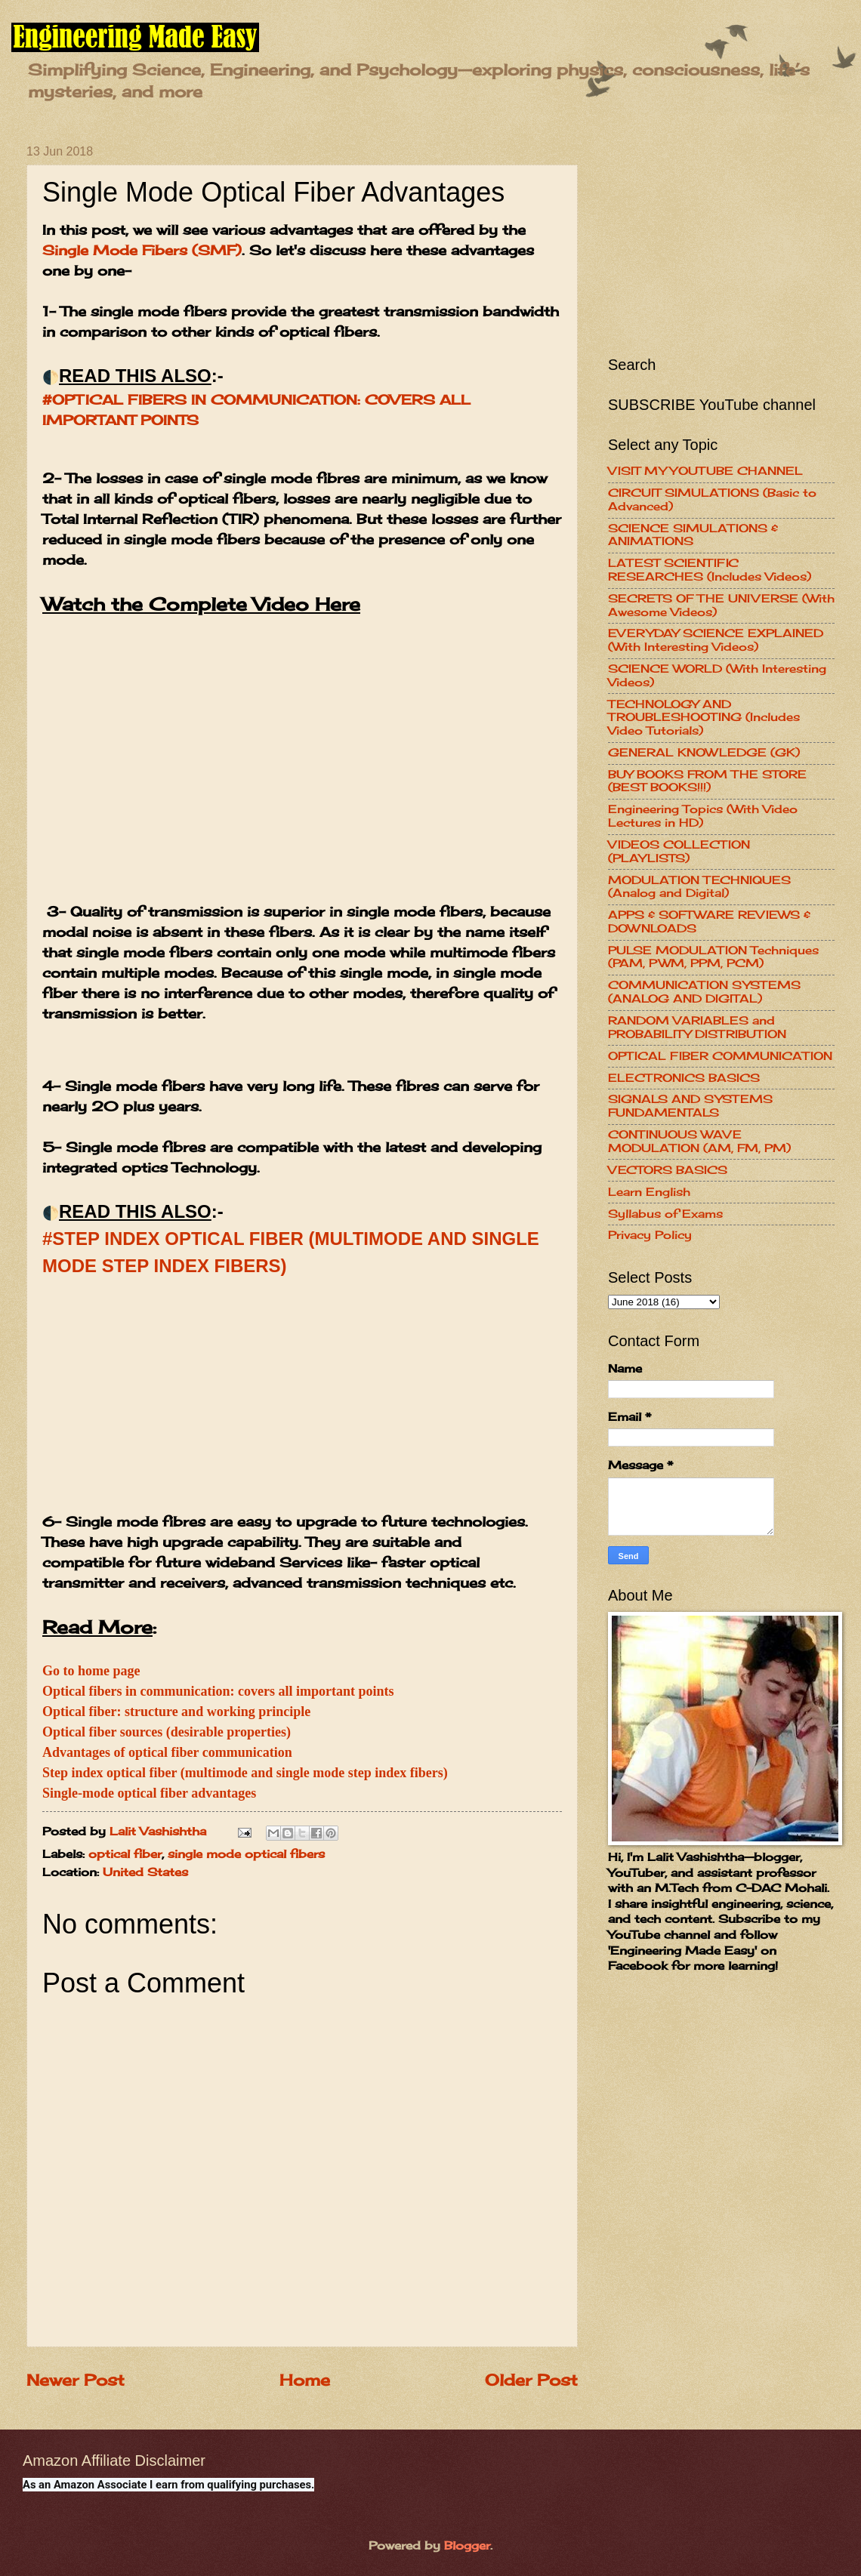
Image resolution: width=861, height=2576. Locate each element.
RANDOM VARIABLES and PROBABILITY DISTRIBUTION (697, 1027)
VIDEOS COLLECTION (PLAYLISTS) (679, 851)
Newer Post (75, 2380)
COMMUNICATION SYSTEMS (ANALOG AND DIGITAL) (704, 992)
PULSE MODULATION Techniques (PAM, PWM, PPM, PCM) (713, 957)
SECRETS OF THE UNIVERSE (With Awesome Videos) (721, 605)
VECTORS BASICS (667, 1170)
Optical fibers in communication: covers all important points (217, 1691)
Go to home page (91, 1670)
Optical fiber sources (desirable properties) (166, 1731)
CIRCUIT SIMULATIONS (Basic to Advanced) (712, 499)
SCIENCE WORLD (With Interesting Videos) (717, 675)
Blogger (467, 2546)
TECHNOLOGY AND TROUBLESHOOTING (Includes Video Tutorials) (704, 718)
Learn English (649, 1192)
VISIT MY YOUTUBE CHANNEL (705, 471)
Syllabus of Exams (665, 1214)
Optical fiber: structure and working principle (176, 1711)
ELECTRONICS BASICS (684, 1078)
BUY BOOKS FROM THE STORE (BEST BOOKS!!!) (707, 781)
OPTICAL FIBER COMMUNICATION (720, 1056)
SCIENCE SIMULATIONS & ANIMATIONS (693, 535)
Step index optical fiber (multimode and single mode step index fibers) (245, 1772)
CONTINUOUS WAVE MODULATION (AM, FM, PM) (699, 1141)
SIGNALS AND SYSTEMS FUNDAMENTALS (690, 1106)
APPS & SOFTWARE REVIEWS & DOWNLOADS (709, 921)
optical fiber (125, 1854)
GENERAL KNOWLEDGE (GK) (704, 753)
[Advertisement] (302, 1405)
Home (304, 2380)
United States (145, 1872)
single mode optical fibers (246, 1854)
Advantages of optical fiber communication (167, 1752)
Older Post (531, 2380)
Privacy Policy (650, 1235)
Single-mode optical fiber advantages (149, 1793)
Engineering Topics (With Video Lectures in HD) (703, 816)
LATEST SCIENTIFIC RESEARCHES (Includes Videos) (709, 570)
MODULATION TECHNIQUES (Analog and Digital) (699, 887)
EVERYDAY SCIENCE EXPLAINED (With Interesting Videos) (715, 640)
